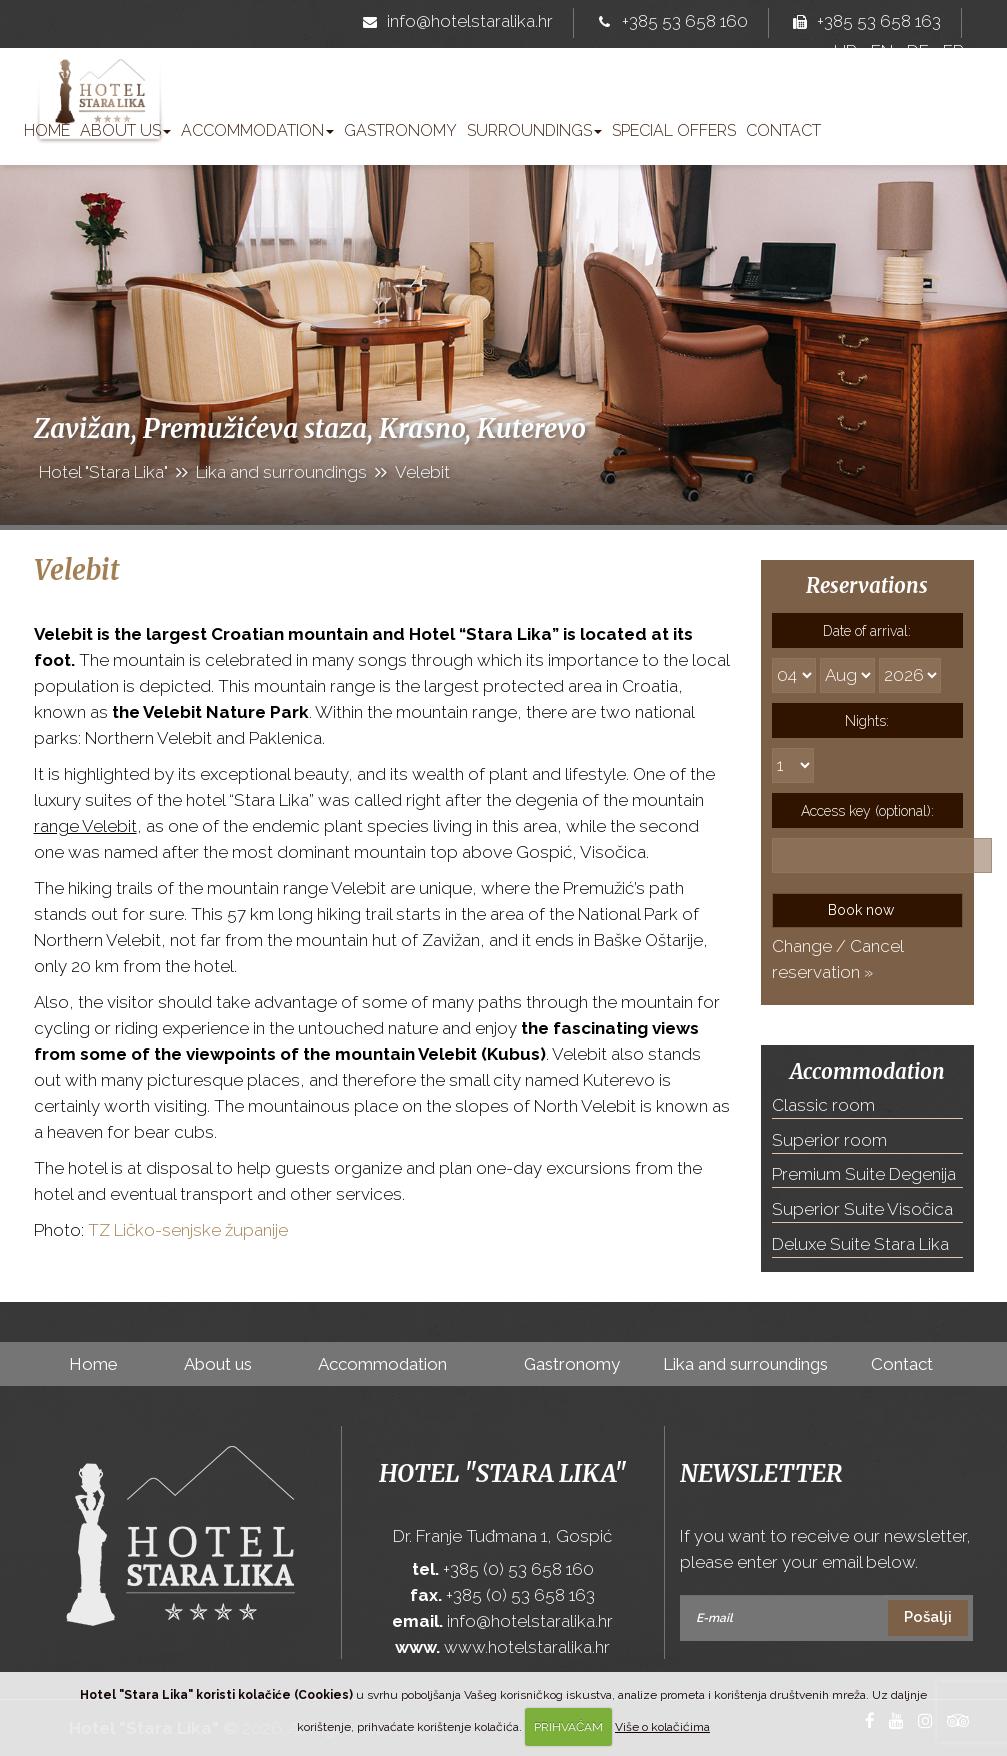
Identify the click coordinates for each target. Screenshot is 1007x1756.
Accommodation (257, 130)
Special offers (674, 130)
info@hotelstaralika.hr (454, 23)
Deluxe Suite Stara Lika (860, 1244)
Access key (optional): (867, 811)
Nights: (867, 721)
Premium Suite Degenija (864, 1174)
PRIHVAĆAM (568, 1727)
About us (125, 130)
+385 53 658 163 (863, 23)
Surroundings (534, 130)
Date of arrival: (867, 631)
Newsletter (761, 1473)
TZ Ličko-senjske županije (188, 1230)
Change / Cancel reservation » (837, 959)
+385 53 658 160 (669, 23)
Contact (783, 130)
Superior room (829, 1140)
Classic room (823, 1105)
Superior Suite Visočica (862, 1209)
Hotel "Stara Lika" (503, 1473)
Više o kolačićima (662, 1727)
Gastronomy (400, 130)
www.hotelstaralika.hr (527, 1647)
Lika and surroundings (745, 1364)
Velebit (77, 570)
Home (47, 130)
